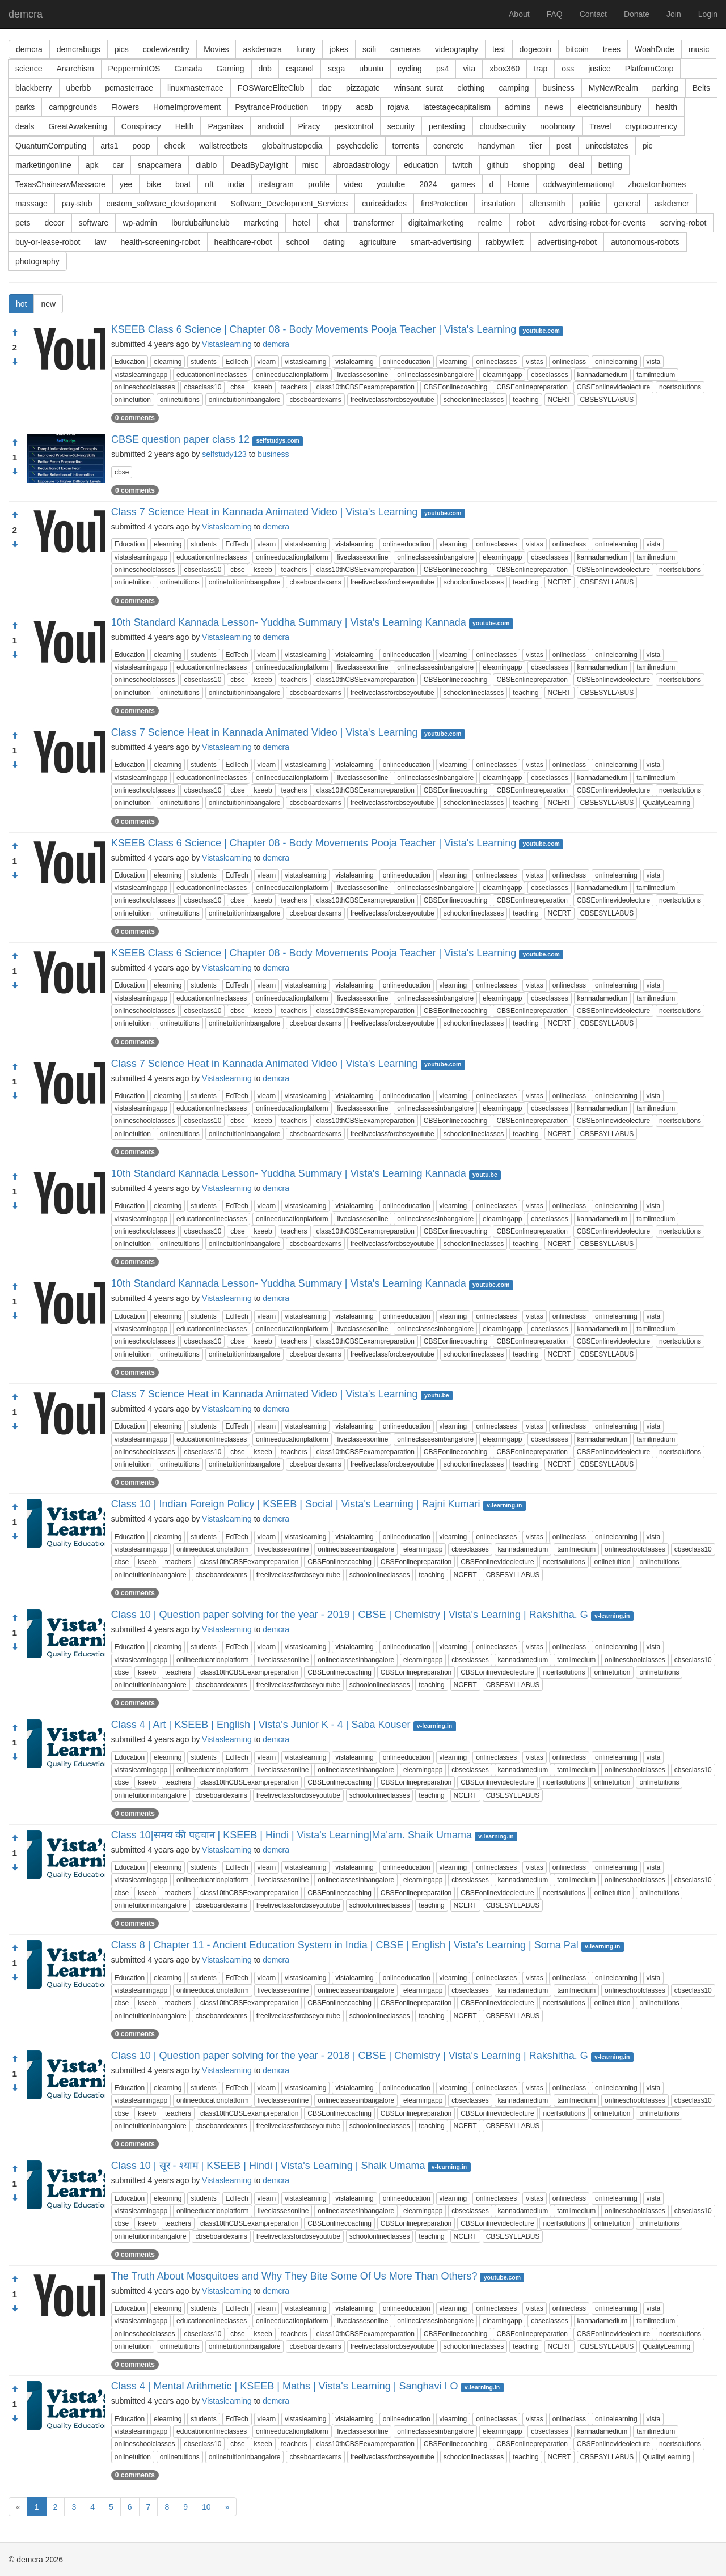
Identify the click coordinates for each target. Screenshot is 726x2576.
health (666, 107)
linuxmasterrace (195, 87)
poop (141, 145)
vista (654, 362)
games (463, 184)
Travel (600, 126)
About (519, 14)
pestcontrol (353, 126)
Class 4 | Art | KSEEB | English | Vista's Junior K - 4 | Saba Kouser (261, 1724)
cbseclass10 (202, 387)
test (498, 49)
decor (54, 222)
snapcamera (160, 165)
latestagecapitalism (457, 107)
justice (599, 68)
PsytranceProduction (271, 107)
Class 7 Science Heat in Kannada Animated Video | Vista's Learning (264, 512)
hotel (301, 222)
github (497, 165)
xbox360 (504, 68)
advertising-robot (567, 242)
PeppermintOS (134, 68)
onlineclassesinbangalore (435, 375)
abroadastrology (360, 165)
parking (665, 87)
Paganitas (225, 126)
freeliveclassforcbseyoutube (392, 400)
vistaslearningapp (141, 375)
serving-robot (683, 222)
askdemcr (672, 203)
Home (518, 184)
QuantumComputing (50, 145)
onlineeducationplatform (292, 375)
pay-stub (77, 203)
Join (673, 14)
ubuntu (371, 68)
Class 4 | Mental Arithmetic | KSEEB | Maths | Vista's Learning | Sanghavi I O (284, 2386)
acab (364, 107)
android (271, 126)
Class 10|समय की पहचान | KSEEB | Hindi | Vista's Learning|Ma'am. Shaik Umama (291, 1835)
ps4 (442, 68)
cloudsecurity (503, 126)
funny (305, 49)
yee (126, 184)
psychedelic (357, 145)
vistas (534, 362)
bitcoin (576, 49)
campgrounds (73, 107)
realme (490, 222)
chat (331, 222)
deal (576, 165)
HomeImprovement (187, 107)
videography (456, 49)
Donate (636, 14)
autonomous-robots (645, 242)
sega (336, 68)
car (117, 165)
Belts (701, 87)
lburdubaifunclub (200, 222)
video (353, 184)
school (297, 242)
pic (648, 145)
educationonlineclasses (211, 375)
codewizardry (166, 49)
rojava (398, 107)
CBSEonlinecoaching (456, 387)
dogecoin (536, 49)
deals (24, 126)
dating (334, 242)
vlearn (267, 362)
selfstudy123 (224, 454)
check (174, 145)
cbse (237, 387)
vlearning (453, 362)
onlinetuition (133, 400)
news (553, 107)
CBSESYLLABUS (607, 400)
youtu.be (484, 1174)
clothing (470, 87)
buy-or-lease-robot (47, 242)
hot (21, 303)
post (563, 145)
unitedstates (606, 145)
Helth (184, 126)
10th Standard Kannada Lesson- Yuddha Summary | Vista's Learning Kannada (288, 622)
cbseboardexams (315, 400)
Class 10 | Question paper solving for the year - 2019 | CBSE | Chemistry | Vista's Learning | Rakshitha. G (349, 1614)
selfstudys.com (277, 440)
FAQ (555, 14)
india (236, 184)
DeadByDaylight (259, 165)
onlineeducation (406, 362)
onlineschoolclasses (145, 387)
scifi (369, 49)
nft (209, 184)
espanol (300, 68)
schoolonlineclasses (474, 400)
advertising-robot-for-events (597, 222)
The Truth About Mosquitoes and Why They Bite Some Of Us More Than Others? (294, 2276)
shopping (539, 165)
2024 (428, 184)
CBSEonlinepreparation (531, 387)
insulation (498, 203)
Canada (188, 68)
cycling (410, 68)
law (100, 242)
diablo (206, 165)
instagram (276, 184)
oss (568, 68)
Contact (593, 14)
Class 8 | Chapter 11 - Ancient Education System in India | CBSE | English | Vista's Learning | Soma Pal (345, 1945)
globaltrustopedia (292, 145)
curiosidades (384, 203)
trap (540, 68)
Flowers (125, 107)
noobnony (557, 126)
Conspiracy (141, 126)
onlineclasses (496, 362)
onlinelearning (616, 362)
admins (517, 107)
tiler (535, 145)
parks (25, 107)
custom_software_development (162, 203)
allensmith (547, 203)
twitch (463, 165)
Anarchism (75, 68)
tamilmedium (655, 375)
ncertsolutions (680, 387)
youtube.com (541, 330)
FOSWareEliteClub (271, 87)
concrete (448, 145)
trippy (331, 107)
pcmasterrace (129, 87)
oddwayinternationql (578, 184)
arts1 (109, 145)
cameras (405, 49)
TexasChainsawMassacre (60, 184)
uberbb (78, 87)
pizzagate (363, 87)
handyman (496, 145)
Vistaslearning (227, 344)
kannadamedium (602, 375)
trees (612, 49)
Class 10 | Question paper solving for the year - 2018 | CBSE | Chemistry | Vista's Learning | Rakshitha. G (349, 2055)
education (421, 165)
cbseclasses (549, 375)
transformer (373, 222)
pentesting (447, 126)
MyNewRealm (613, 87)
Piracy (309, 126)
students (203, 362)
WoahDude (654, 49)
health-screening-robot (160, 242)
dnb (265, 68)
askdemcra (262, 49)
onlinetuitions (180, 400)
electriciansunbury (609, 107)
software (94, 222)
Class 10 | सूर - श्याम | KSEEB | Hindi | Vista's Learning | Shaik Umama (268, 2165)
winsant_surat (418, 87)
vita (469, 68)
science (28, 68)
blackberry (33, 87)
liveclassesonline (362, 375)
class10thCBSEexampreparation (365, 387)
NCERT (559, 400)
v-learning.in (504, 1505)
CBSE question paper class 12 (180, 439)
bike (153, 184)
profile (319, 184)
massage (31, 203)
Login (707, 14)
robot (526, 222)
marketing (261, 222)
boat (183, 184)
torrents (405, 145)
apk (92, 165)
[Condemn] (14, 362)
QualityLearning (666, 803)
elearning (168, 362)
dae (325, 87)
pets (22, 222)
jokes (339, 49)
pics (122, 49)
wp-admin (140, 222)
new (48, 303)
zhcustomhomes (657, 184)
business (558, 87)
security (401, 126)
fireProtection (444, 203)
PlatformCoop (649, 68)
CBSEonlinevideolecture (613, 387)
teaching (525, 400)
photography (37, 261)
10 (206, 2506)
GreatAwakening (77, 126)
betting (610, 165)
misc (310, 165)
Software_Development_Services (289, 203)
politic (590, 203)
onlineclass (569, 362)
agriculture (377, 242)
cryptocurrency (651, 126)
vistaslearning (305, 362)
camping (514, 87)
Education (130, 362)
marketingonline (43, 165)
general (627, 203)
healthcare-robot (243, 242)
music (699, 49)
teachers (294, 387)
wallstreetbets (223, 145)
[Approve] (14, 332)
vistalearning (354, 362)
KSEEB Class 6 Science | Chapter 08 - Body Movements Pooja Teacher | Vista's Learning (314, 329)
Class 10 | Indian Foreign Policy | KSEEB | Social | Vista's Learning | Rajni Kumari (295, 1504)
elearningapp (502, 375)
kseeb (263, 387)
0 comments (135, 418)
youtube (391, 184)
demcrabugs (78, 49)
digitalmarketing (436, 222)
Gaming (230, 68)
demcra (26, 14)
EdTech (237, 362)
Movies (216, 49)
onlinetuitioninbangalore (245, 400)
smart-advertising (440, 242)
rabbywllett (505, 242)
